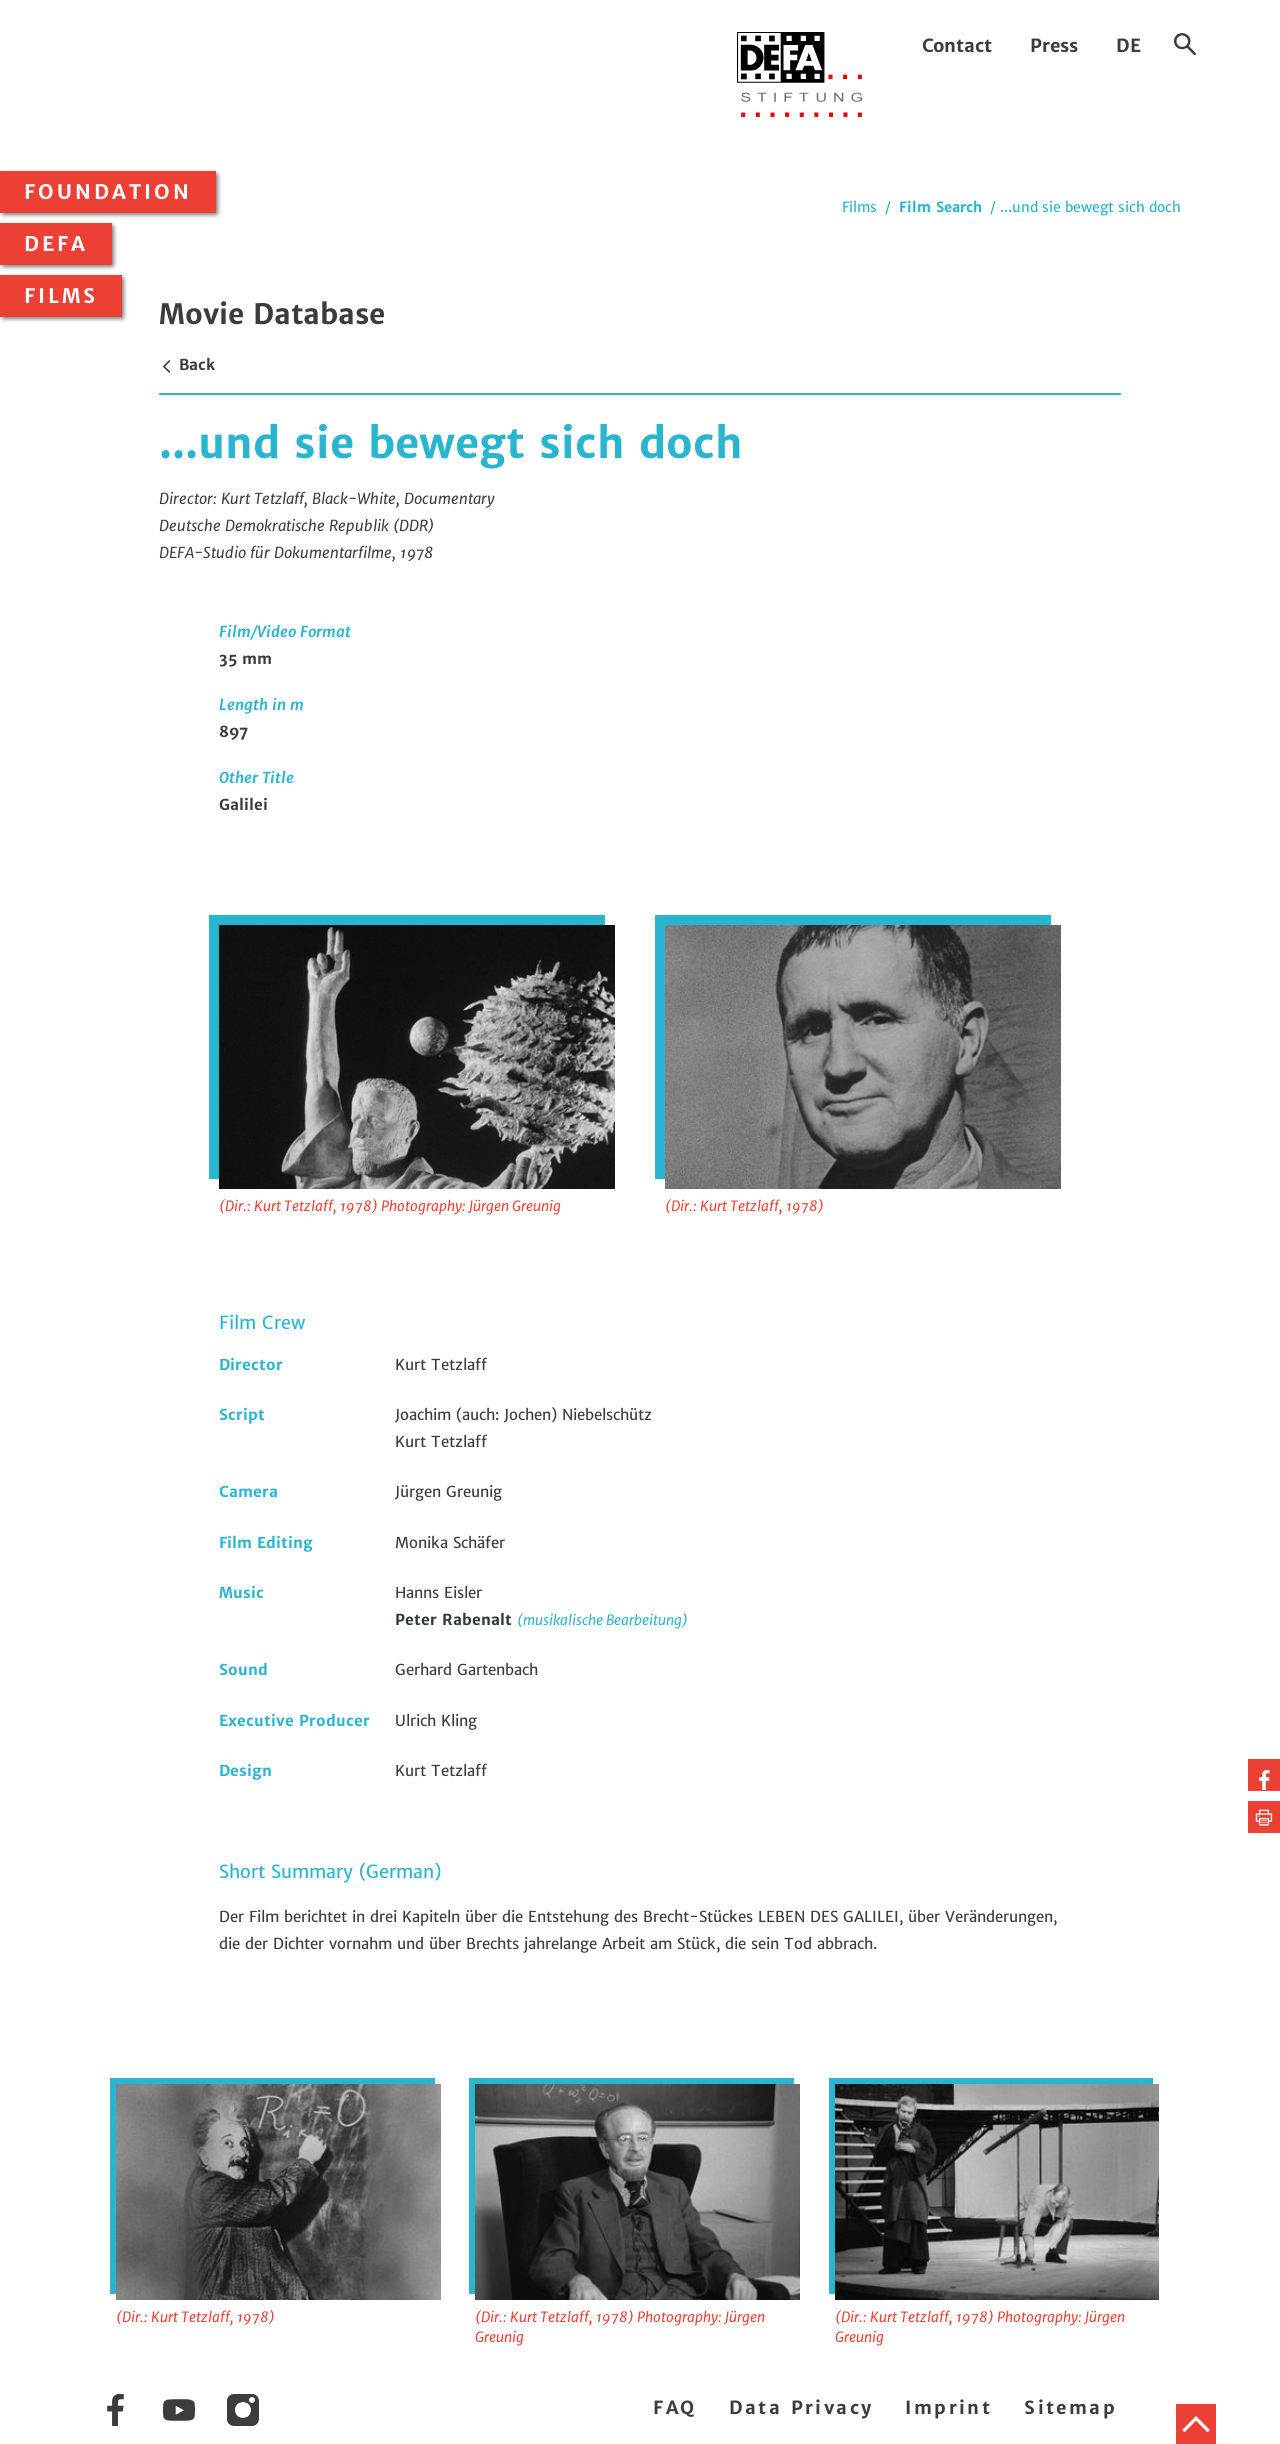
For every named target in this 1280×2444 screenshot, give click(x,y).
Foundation (108, 192)
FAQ (674, 2407)
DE (1128, 45)
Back (187, 364)
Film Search (940, 207)
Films (61, 296)
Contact (957, 45)
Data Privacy (801, 2407)
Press (1054, 45)
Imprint (948, 2407)
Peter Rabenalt (456, 1619)
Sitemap (1070, 2407)
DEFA (56, 244)
